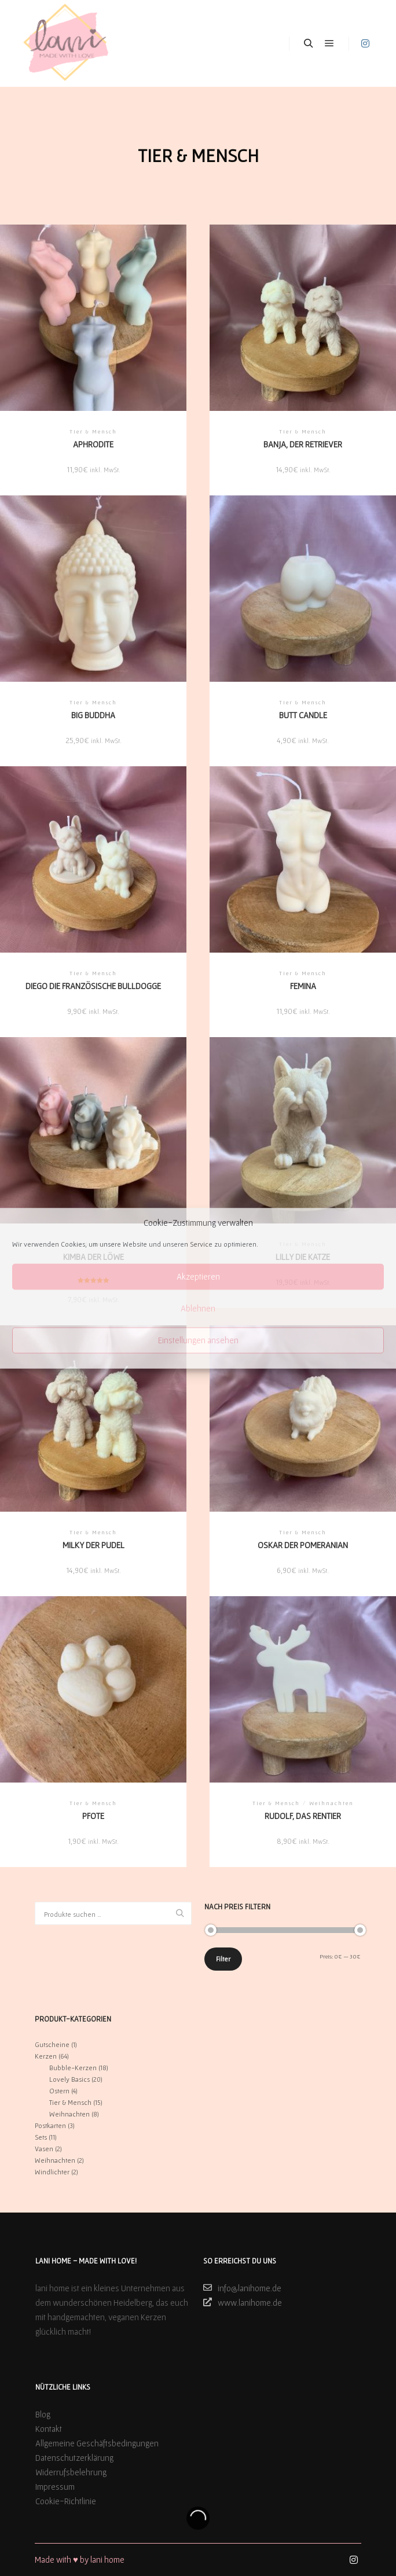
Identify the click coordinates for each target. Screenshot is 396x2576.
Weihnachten (69, 2114)
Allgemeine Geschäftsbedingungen (97, 2443)
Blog (42, 2414)
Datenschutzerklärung (74, 2458)
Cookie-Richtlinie (65, 2501)
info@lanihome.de (242, 2288)
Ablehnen (198, 1308)
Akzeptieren (198, 1276)
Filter (223, 1959)
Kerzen (46, 2056)
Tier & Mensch (70, 2102)
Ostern (59, 2090)
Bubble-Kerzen (73, 2067)
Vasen (44, 2148)
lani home (107, 2559)
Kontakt (48, 2429)
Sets (41, 2137)
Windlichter (52, 2172)
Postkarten (50, 2125)
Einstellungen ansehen (198, 1340)
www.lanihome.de (242, 2302)
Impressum (55, 2487)
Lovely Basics (69, 2079)
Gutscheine (52, 2044)
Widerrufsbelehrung (71, 2472)
